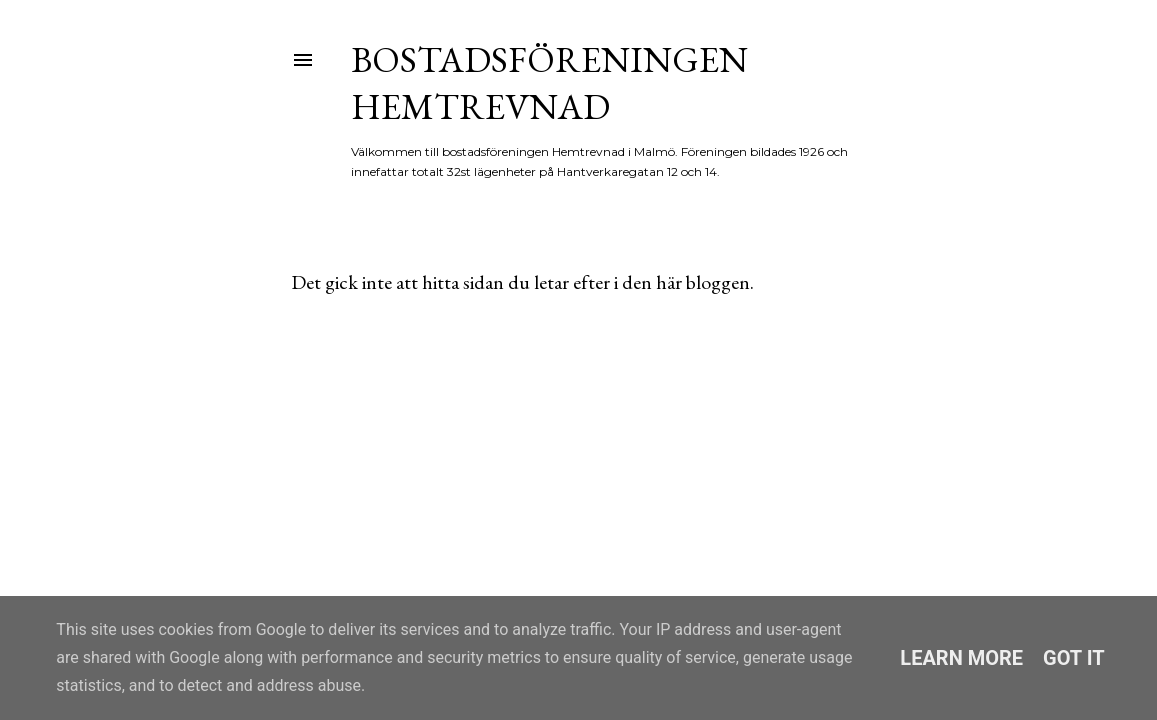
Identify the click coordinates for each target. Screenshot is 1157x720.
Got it (1074, 658)
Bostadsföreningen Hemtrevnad (549, 83)
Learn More (961, 658)
